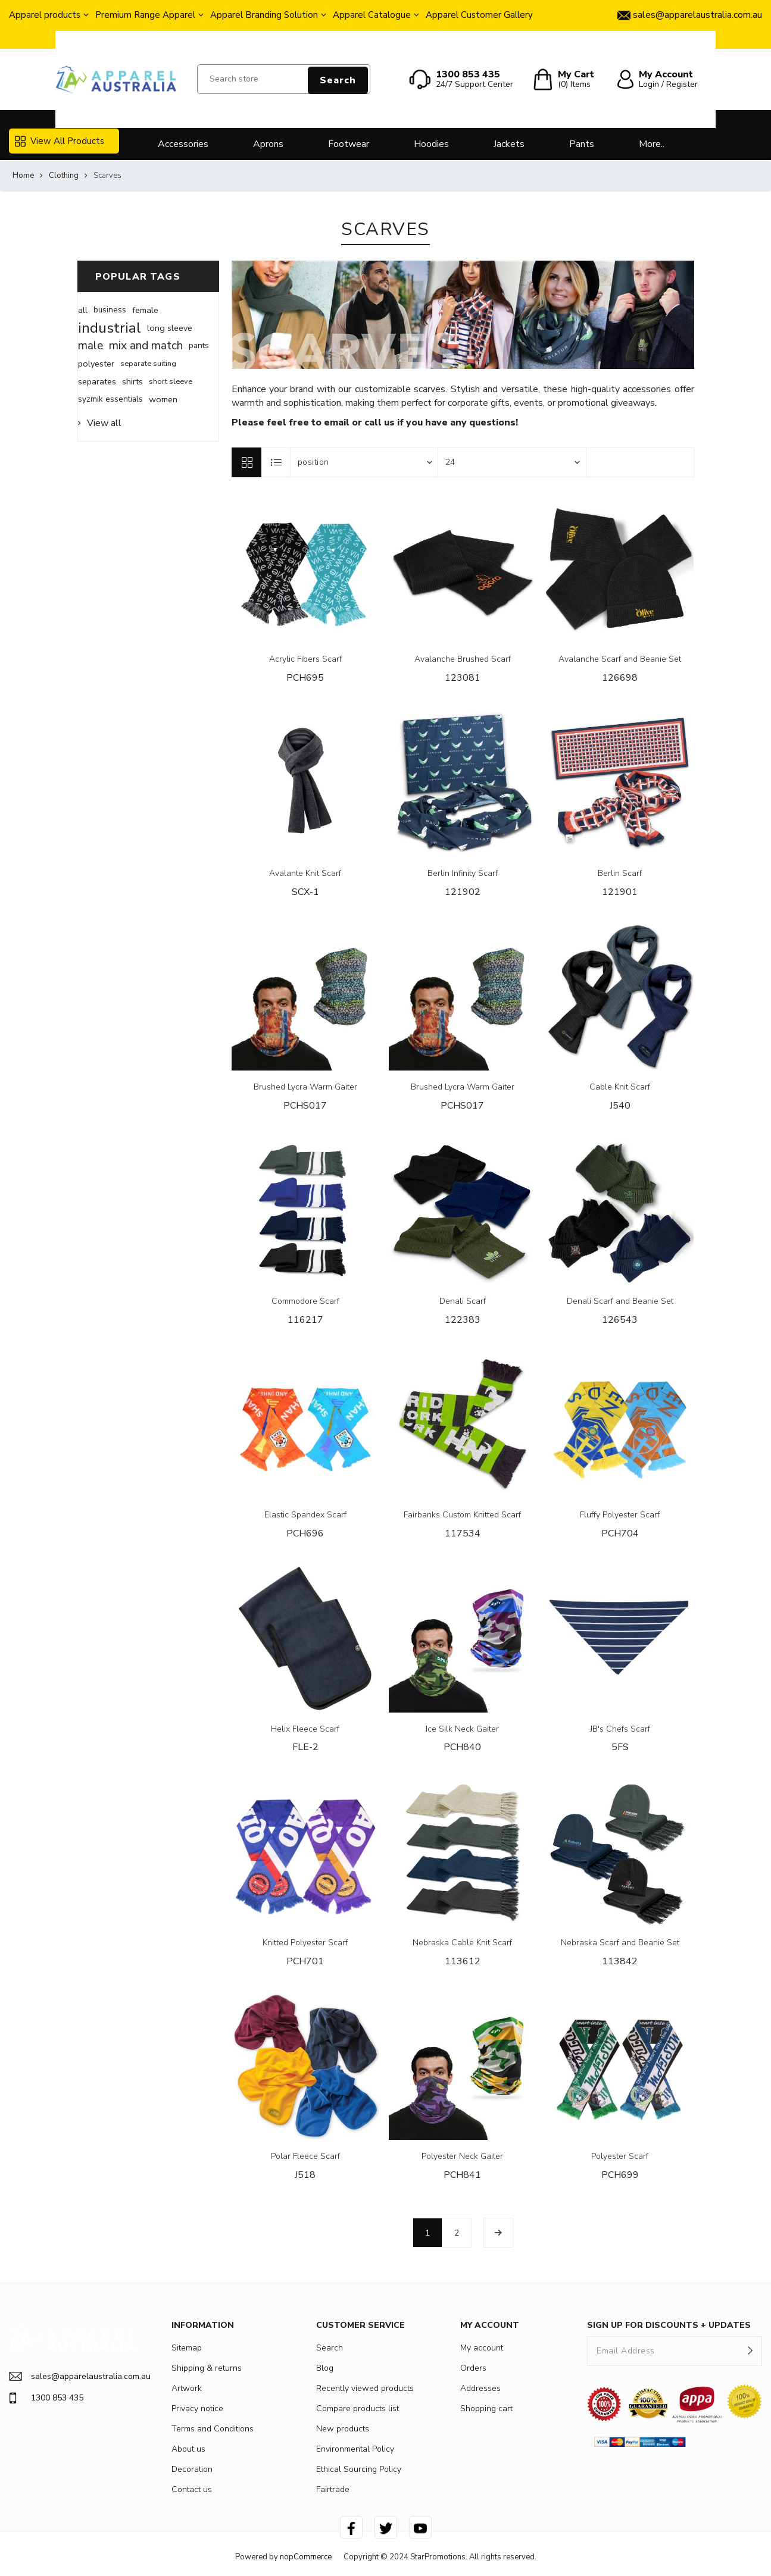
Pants (581, 144)
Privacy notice (197, 2408)
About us (188, 2449)
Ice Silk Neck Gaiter (462, 1729)
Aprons (268, 144)
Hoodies (431, 144)
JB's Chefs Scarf (620, 1729)
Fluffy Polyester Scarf (620, 1515)
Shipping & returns (206, 2368)
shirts (132, 381)
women (163, 399)
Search (338, 80)
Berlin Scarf (620, 874)
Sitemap (186, 2347)
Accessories (183, 144)
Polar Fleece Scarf (305, 2157)
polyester (96, 364)
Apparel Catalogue (372, 15)
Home (23, 175)
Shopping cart (486, 2408)
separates (97, 381)
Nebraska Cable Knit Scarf (462, 1943)
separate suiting (148, 363)
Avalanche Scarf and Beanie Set (619, 660)
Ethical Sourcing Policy (358, 2469)
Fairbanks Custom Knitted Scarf (462, 1515)
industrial (109, 328)
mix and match (146, 345)
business (109, 309)
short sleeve (170, 381)
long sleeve (169, 328)
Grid (246, 462)
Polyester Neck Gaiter (462, 2157)
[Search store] (284, 79)
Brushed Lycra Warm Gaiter (305, 1087)
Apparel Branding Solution (264, 15)
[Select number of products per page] (512, 462)
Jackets (509, 144)
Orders (473, 2368)
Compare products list (357, 2408)
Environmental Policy (355, 2449)
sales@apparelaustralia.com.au (72, 2376)
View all (104, 423)
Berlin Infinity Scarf (462, 874)
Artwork (186, 2388)
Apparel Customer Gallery (479, 15)
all (83, 310)
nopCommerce (306, 2557)
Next (498, 2232)
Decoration (192, 2469)
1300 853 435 (46, 2398)
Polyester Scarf (619, 2157)
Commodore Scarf (305, 1302)
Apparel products (44, 15)
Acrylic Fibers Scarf (305, 660)
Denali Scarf (462, 1302)
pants (199, 345)
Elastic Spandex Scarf (305, 1515)
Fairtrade (332, 2489)
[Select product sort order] (364, 462)
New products (342, 2428)
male (90, 345)
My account (481, 2347)
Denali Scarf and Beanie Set (620, 1302)
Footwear (348, 144)
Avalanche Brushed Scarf (462, 660)
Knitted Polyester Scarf (305, 1943)
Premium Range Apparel (145, 15)
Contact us (191, 2489)
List (276, 462)
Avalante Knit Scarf (305, 874)
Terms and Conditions (212, 2428)
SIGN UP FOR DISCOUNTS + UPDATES (669, 2325)
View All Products (59, 141)
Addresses (480, 2388)
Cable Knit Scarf (619, 1087)
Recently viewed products (365, 2388)
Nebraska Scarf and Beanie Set (620, 1943)
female (145, 310)
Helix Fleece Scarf (305, 1729)
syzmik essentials (110, 399)
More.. (651, 144)
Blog (324, 2368)
